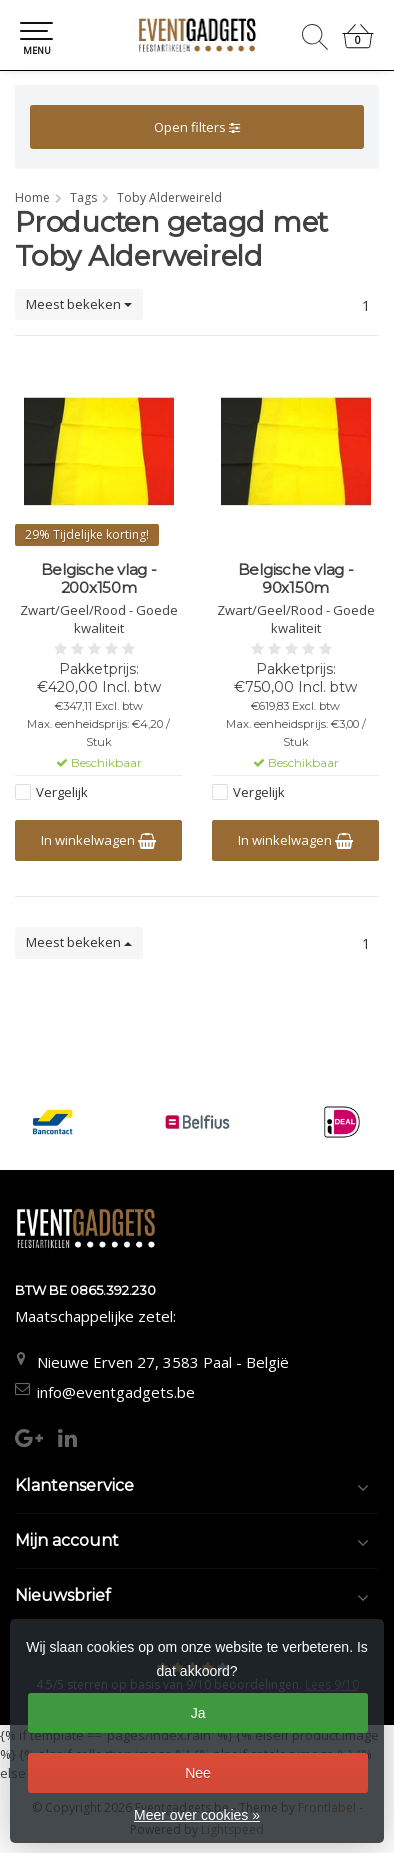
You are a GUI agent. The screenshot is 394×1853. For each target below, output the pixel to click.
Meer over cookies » (197, 1815)
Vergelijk (62, 792)
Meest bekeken (79, 304)
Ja (198, 1713)
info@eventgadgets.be (116, 1392)
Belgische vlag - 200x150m (99, 579)
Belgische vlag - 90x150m (296, 579)
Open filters (197, 127)
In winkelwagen (98, 840)
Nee (198, 1773)
